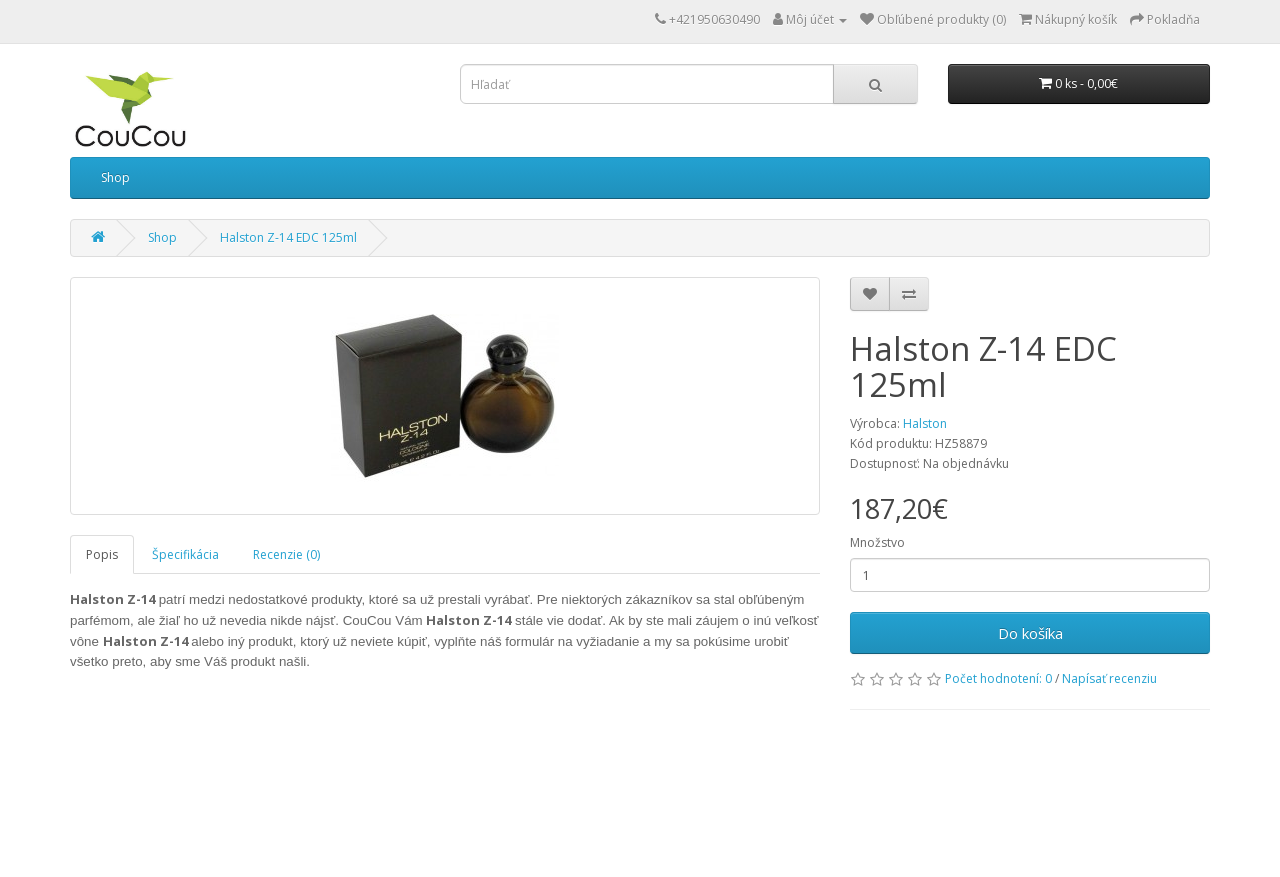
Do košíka (1030, 633)
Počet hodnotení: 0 (998, 678)
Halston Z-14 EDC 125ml (288, 237)
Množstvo (877, 542)
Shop (115, 177)
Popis (102, 554)
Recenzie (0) (286, 554)
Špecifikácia (185, 554)
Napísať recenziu (1109, 678)
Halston (925, 423)
